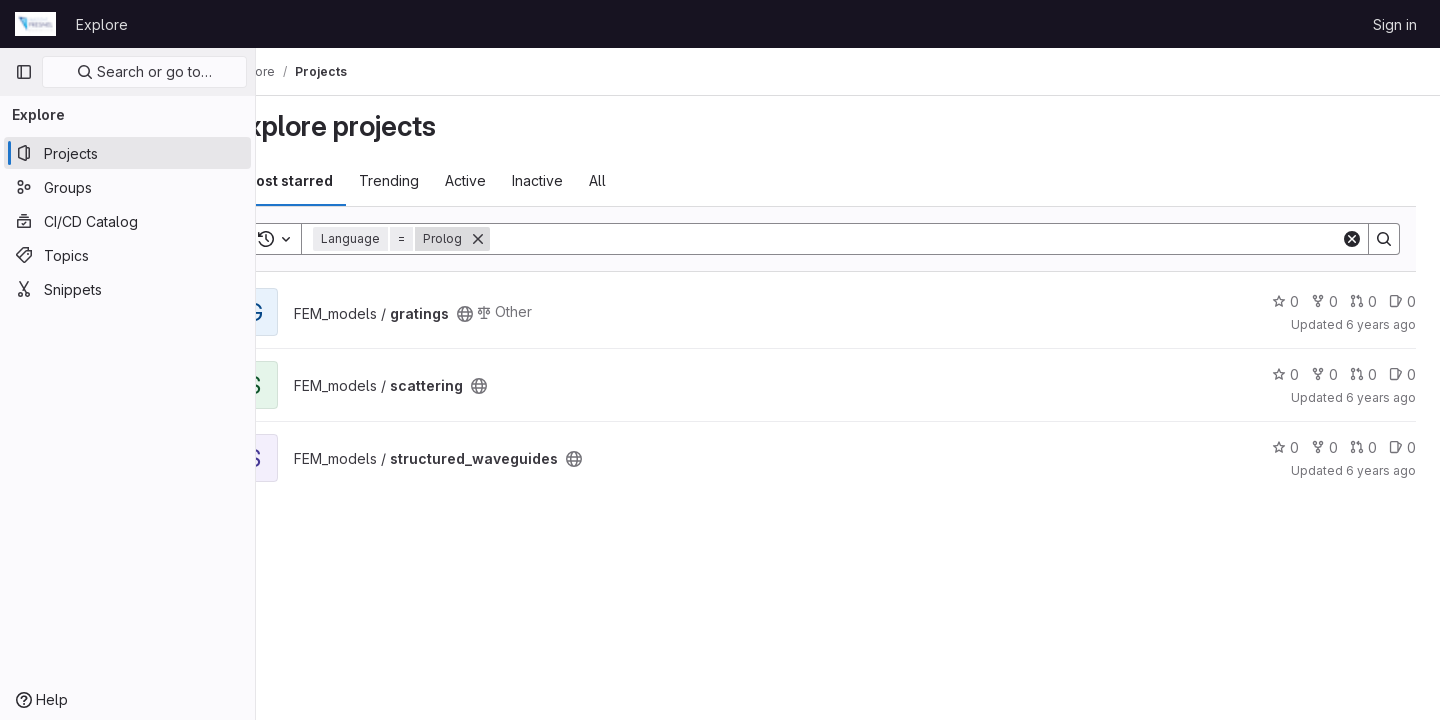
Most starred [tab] (338, 180)
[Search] (940, 239)
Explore (102, 24)
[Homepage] (35, 24)
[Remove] (528, 239)
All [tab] (647, 180)
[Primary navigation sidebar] (24, 72)
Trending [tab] (439, 180)
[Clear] (1352, 239)
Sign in (1395, 24)
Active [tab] (515, 180)
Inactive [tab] (587, 180)
